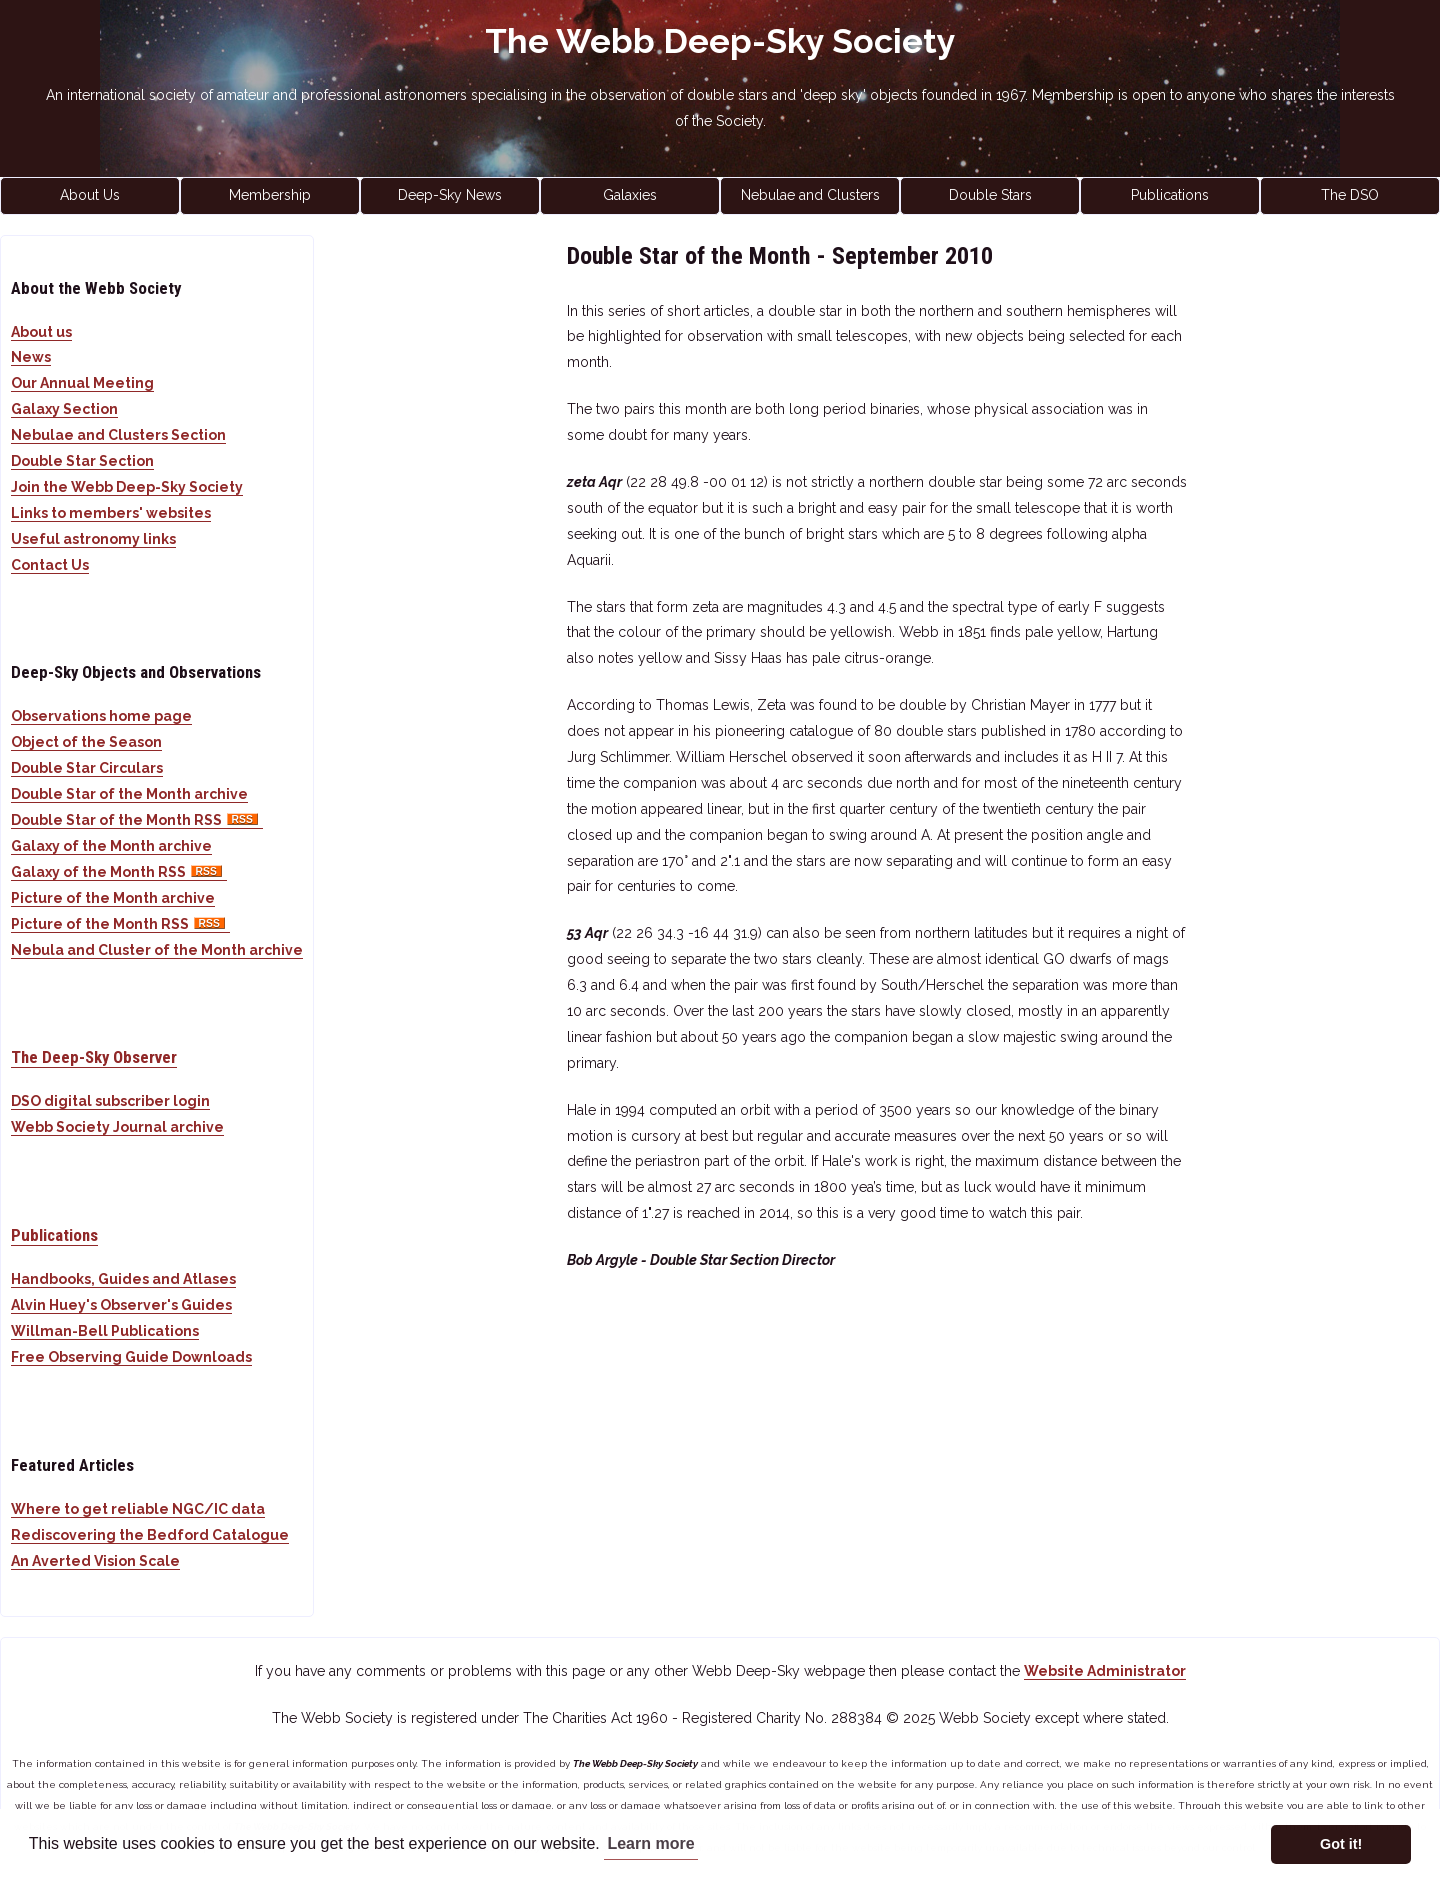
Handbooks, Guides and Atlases (123, 1279)
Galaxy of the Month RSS (119, 872)
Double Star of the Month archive (129, 794)
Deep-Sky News (450, 195)
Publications (1170, 195)
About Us (90, 195)
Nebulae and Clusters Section (118, 435)
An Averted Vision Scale (95, 1561)
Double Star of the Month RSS (137, 820)
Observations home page (101, 716)
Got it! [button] (1341, 1844)
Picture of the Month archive (113, 898)
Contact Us (50, 565)
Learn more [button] (650, 1843)
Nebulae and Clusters (810, 195)
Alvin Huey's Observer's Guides (121, 1305)
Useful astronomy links (93, 539)
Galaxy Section (64, 409)
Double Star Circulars (87, 768)
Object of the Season (86, 742)
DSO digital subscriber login (110, 1101)
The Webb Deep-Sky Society (720, 41)
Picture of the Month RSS (120, 924)
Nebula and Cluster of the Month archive (157, 950)
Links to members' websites (111, 513)
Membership (270, 195)
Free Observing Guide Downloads (131, 1357)
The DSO (1350, 195)
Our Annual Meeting (82, 383)
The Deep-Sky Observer (94, 1057)
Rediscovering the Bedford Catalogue (150, 1535)
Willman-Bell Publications (105, 1331)
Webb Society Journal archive (117, 1127)
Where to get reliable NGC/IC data (138, 1509)
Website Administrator (1105, 1671)
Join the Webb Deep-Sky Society (127, 487)
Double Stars (990, 195)
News (31, 357)
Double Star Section (82, 461)
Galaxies (630, 195)
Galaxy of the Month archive (111, 846)
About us (41, 332)
